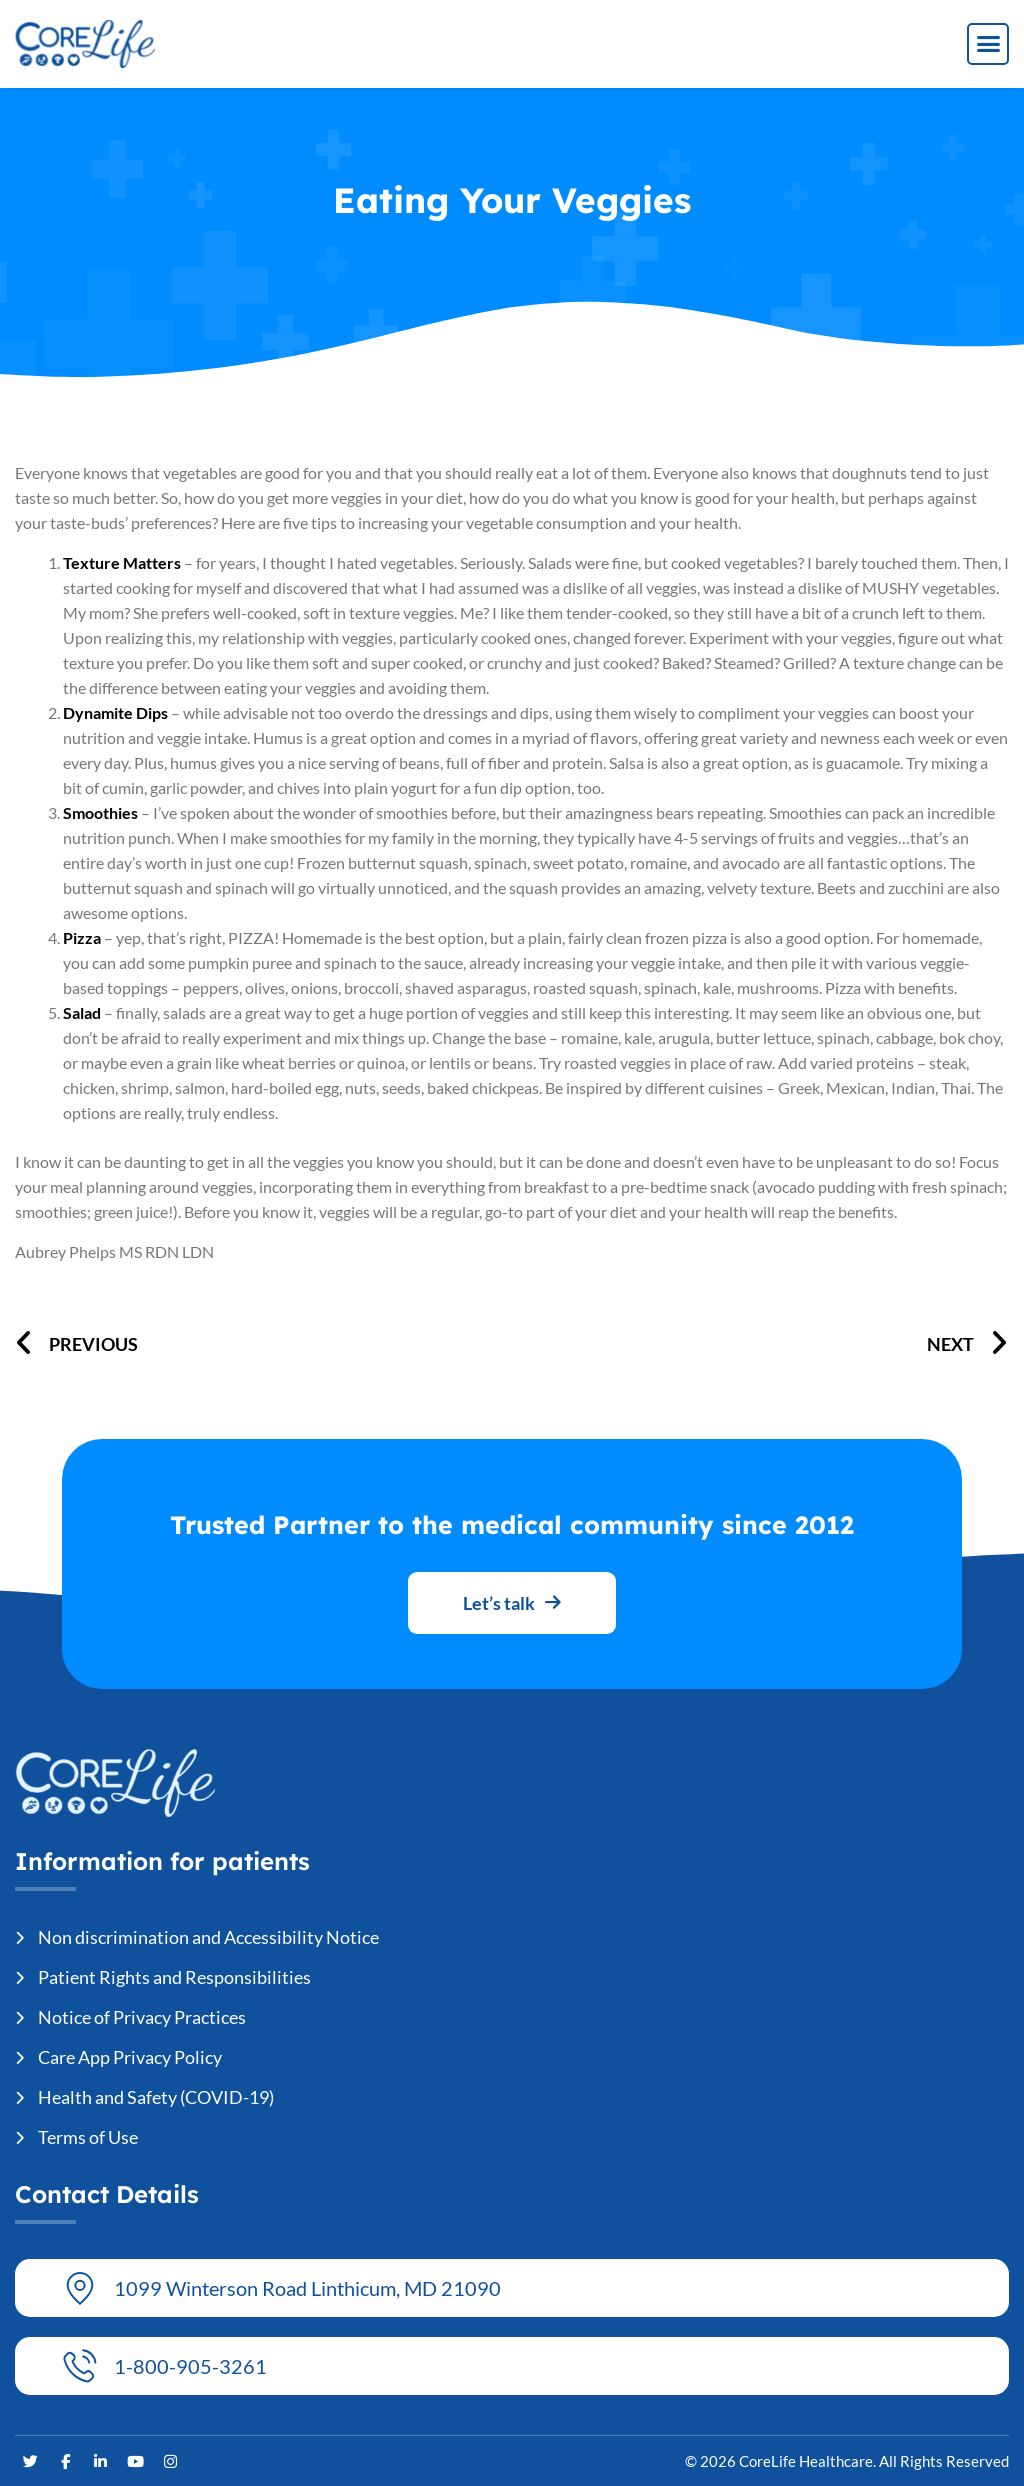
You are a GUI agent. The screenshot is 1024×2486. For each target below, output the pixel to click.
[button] (988, 44)
